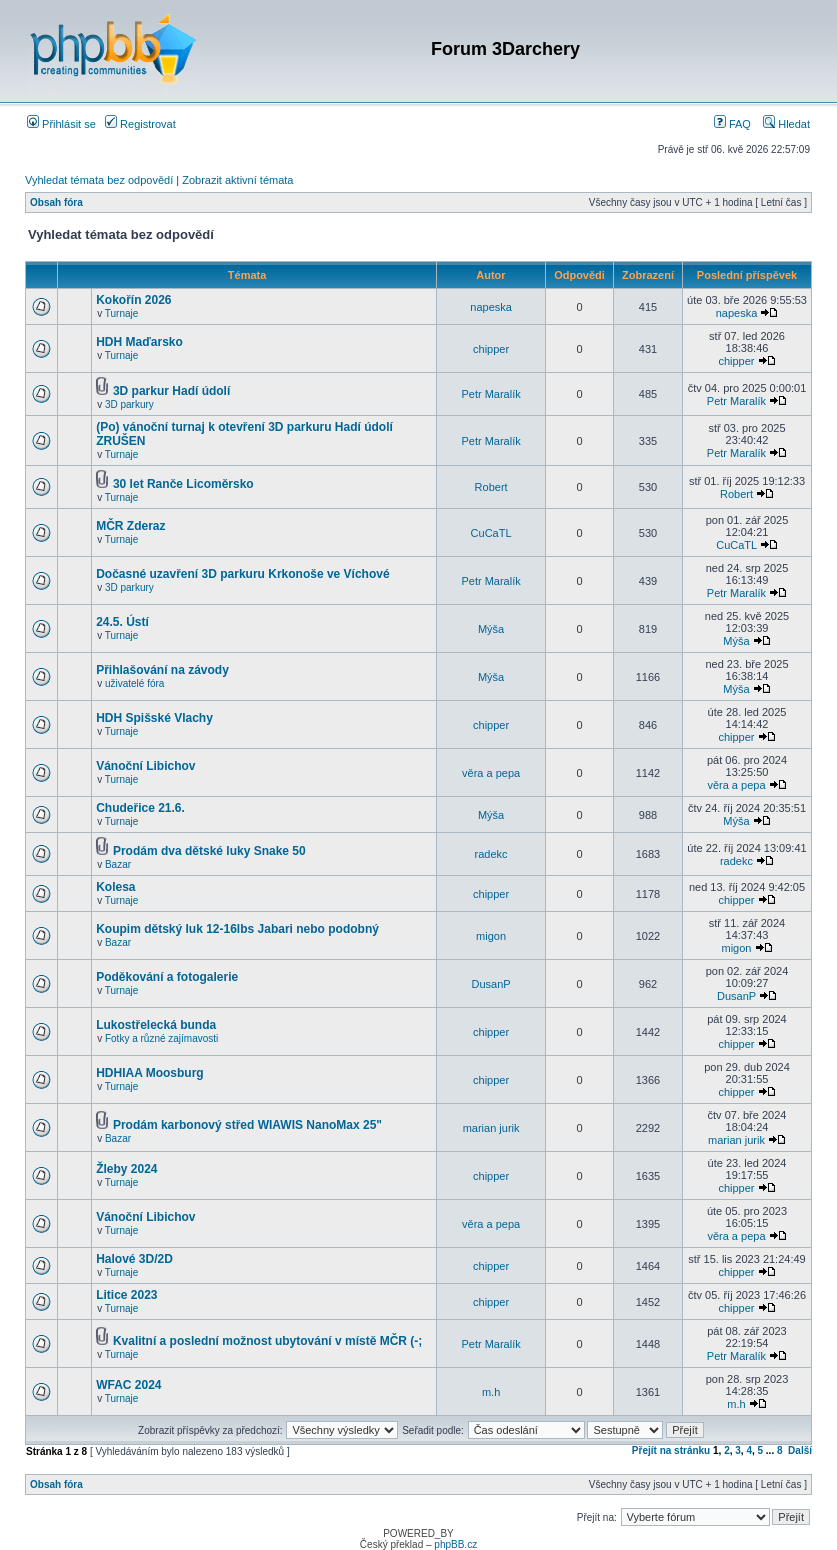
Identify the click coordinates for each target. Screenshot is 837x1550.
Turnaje (122, 313)
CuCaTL (491, 533)
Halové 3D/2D (134, 1259)
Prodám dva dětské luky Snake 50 (209, 851)
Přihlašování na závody (162, 670)
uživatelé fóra (134, 683)
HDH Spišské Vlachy (154, 718)
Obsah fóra (56, 202)
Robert (491, 487)
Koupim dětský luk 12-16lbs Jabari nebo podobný (237, 929)
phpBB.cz (455, 1544)
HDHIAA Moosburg (150, 1073)
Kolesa (115, 887)
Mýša (491, 629)
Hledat (786, 124)
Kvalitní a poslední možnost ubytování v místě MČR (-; (267, 1341)
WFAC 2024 (128, 1385)
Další (800, 1450)
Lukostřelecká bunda (156, 1025)
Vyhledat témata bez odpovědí (99, 180)
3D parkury (129, 404)
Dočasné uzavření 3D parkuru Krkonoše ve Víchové (242, 574)
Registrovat (140, 124)
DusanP (491, 984)
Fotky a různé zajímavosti (161, 1038)
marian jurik (491, 1128)
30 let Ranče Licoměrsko (183, 484)
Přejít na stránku (671, 1450)
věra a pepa (491, 773)
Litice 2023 (126, 1295)
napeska (491, 307)
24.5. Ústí (122, 622)
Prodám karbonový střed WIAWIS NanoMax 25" (247, 1125)
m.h (491, 1392)
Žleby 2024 (126, 1169)
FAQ (732, 124)
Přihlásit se (61, 124)
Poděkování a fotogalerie (167, 977)
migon (491, 936)
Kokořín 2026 (133, 300)
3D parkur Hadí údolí (171, 391)
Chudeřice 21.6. (140, 808)
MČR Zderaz (130, 526)
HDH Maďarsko (139, 342)
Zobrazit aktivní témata (237, 180)
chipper (491, 349)
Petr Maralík (490, 394)
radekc (491, 854)
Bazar (118, 864)
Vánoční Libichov (145, 766)
